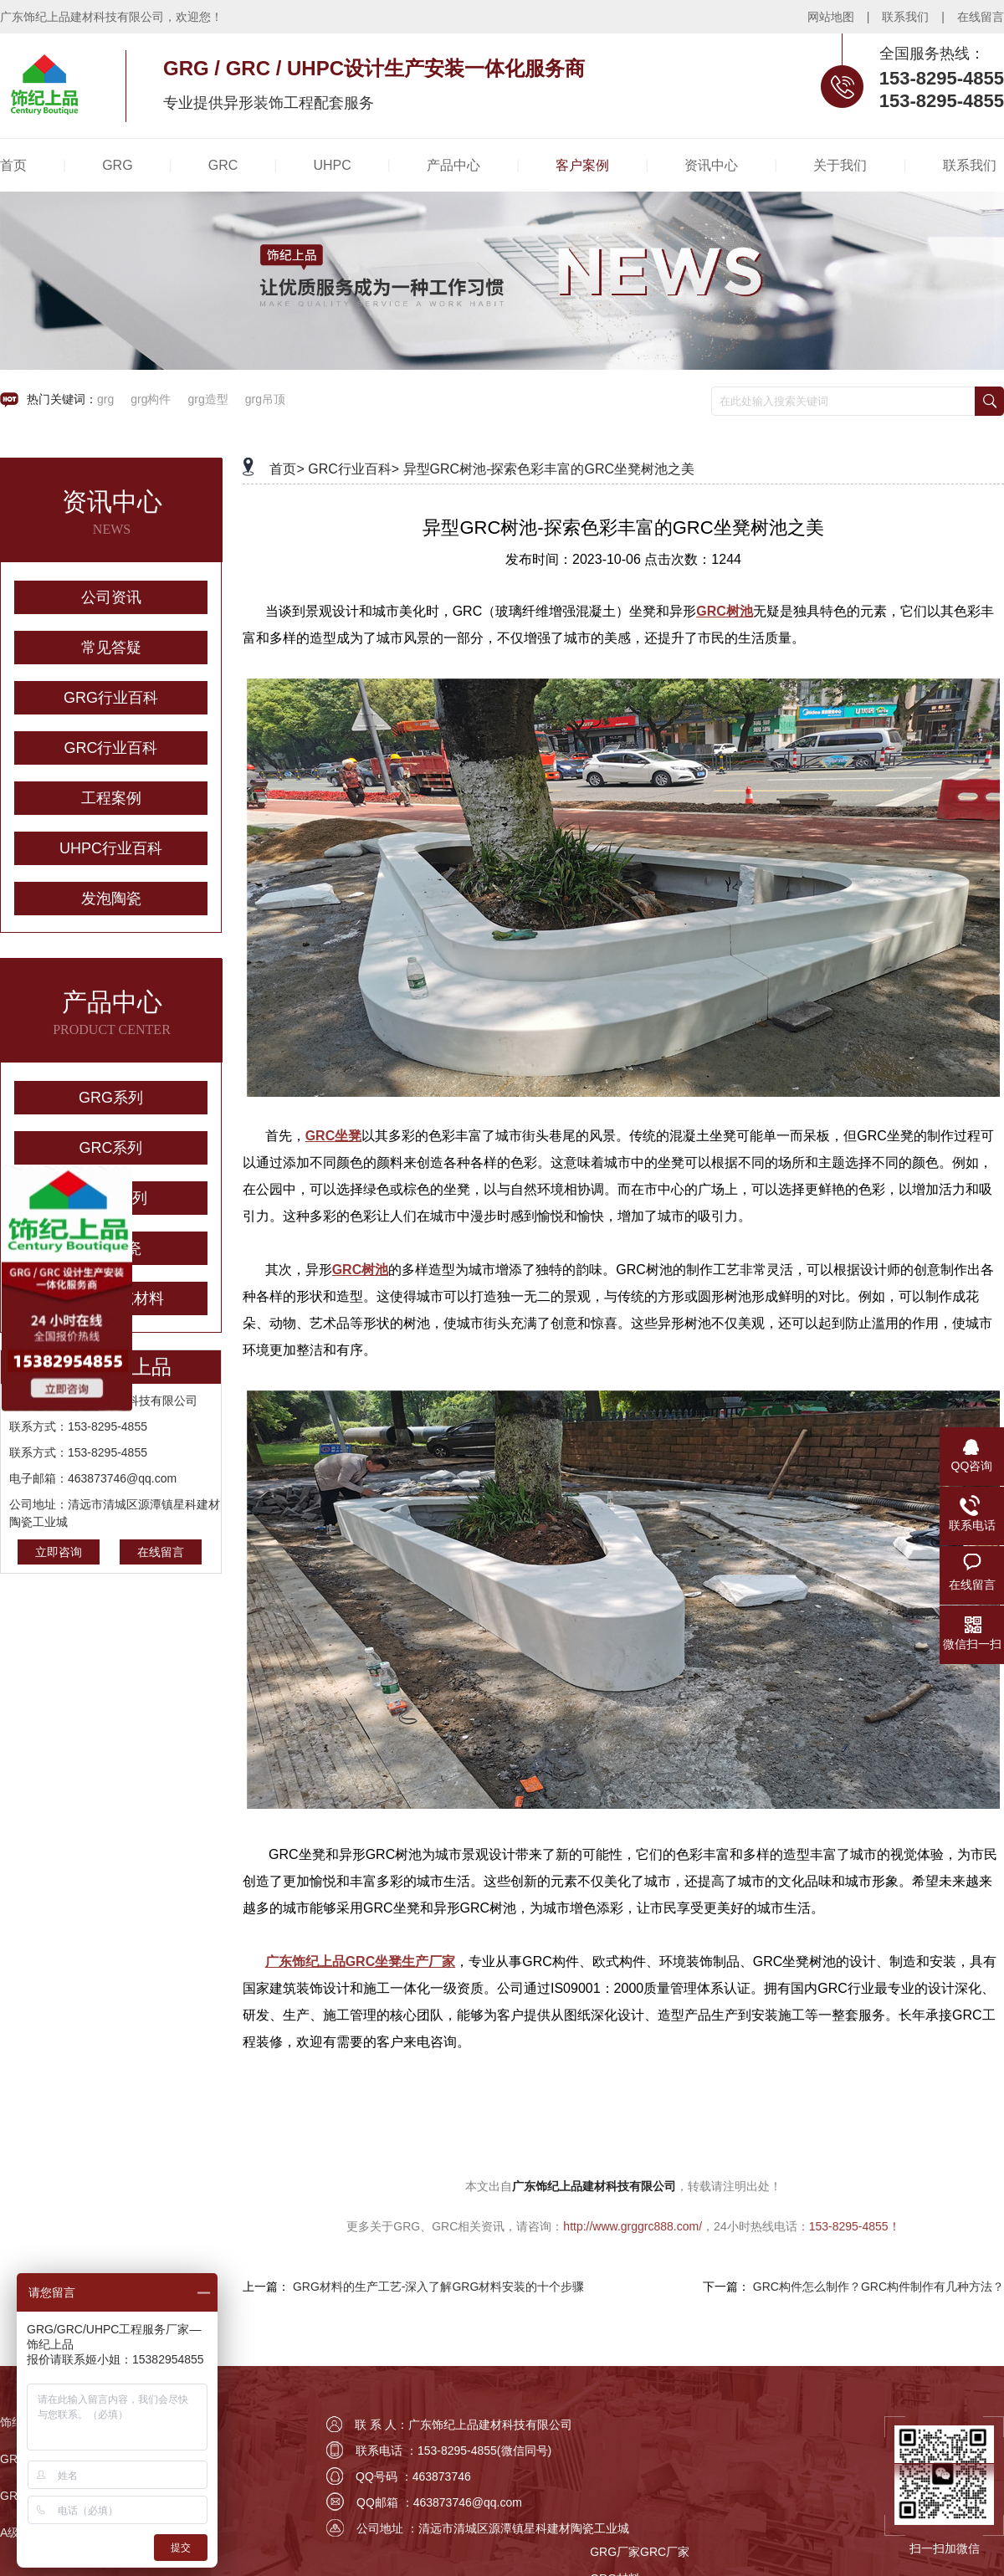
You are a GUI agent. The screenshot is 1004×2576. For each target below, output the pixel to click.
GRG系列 (111, 1097)
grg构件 (151, 399)
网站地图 (830, 16)
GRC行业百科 (111, 748)
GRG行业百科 (111, 697)
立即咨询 (58, 1552)
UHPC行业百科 (110, 848)
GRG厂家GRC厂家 (639, 2552)
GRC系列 (111, 1147)
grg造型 (207, 399)
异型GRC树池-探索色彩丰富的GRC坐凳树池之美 (548, 469)
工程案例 (111, 798)
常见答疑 (111, 647)
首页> (286, 469)
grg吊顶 (265, 399)
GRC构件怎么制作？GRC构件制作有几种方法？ (878, 2286)
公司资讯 (111, 597)
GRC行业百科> (353, 469)
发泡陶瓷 (111, 898)
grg (105, 399)
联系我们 (905, 16)
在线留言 (980, 16)
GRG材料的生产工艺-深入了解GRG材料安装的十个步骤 (438, 2286)
